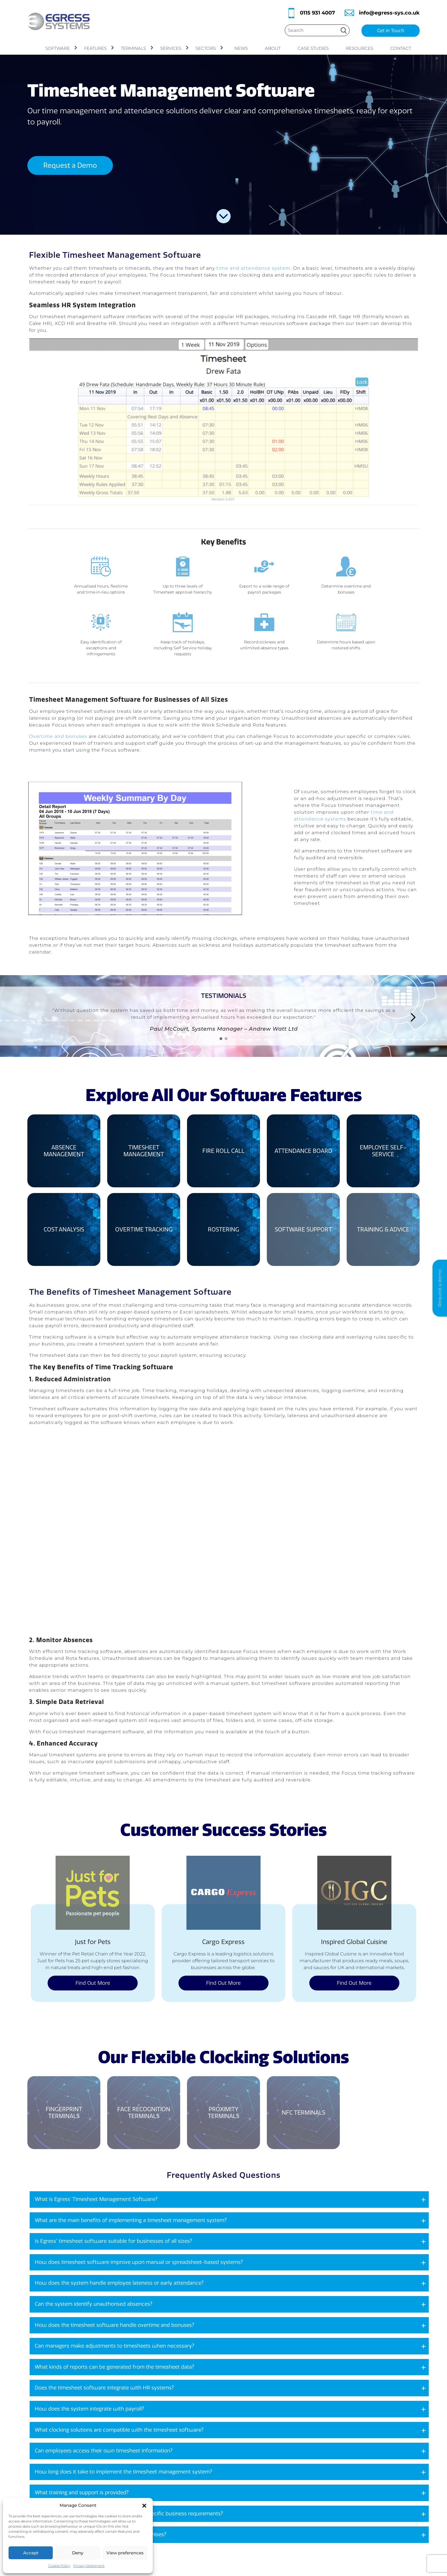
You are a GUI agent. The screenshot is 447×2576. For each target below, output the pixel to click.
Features (99, 48)
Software (61, 48)
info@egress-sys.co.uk (389, 13)
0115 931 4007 (317, 13)
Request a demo (439, 1288)
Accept (30, 2552)
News (241, 48)
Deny (77, 2552)
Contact (400, 48)
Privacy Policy (270, 2559)
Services (174, 48)
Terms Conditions (274, 2548)
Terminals (137, 48)
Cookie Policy (59, 2565)
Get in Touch (390, 30)
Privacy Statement (89, 2565)
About (273, 48)
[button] (144, 2505)
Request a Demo (70, 165)
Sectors (209, 48)
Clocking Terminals (224, 2559)
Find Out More (93, 1900)
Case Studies (313, 48)
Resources (359, 48)
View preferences (125, 2552)
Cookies (263, 2536)
